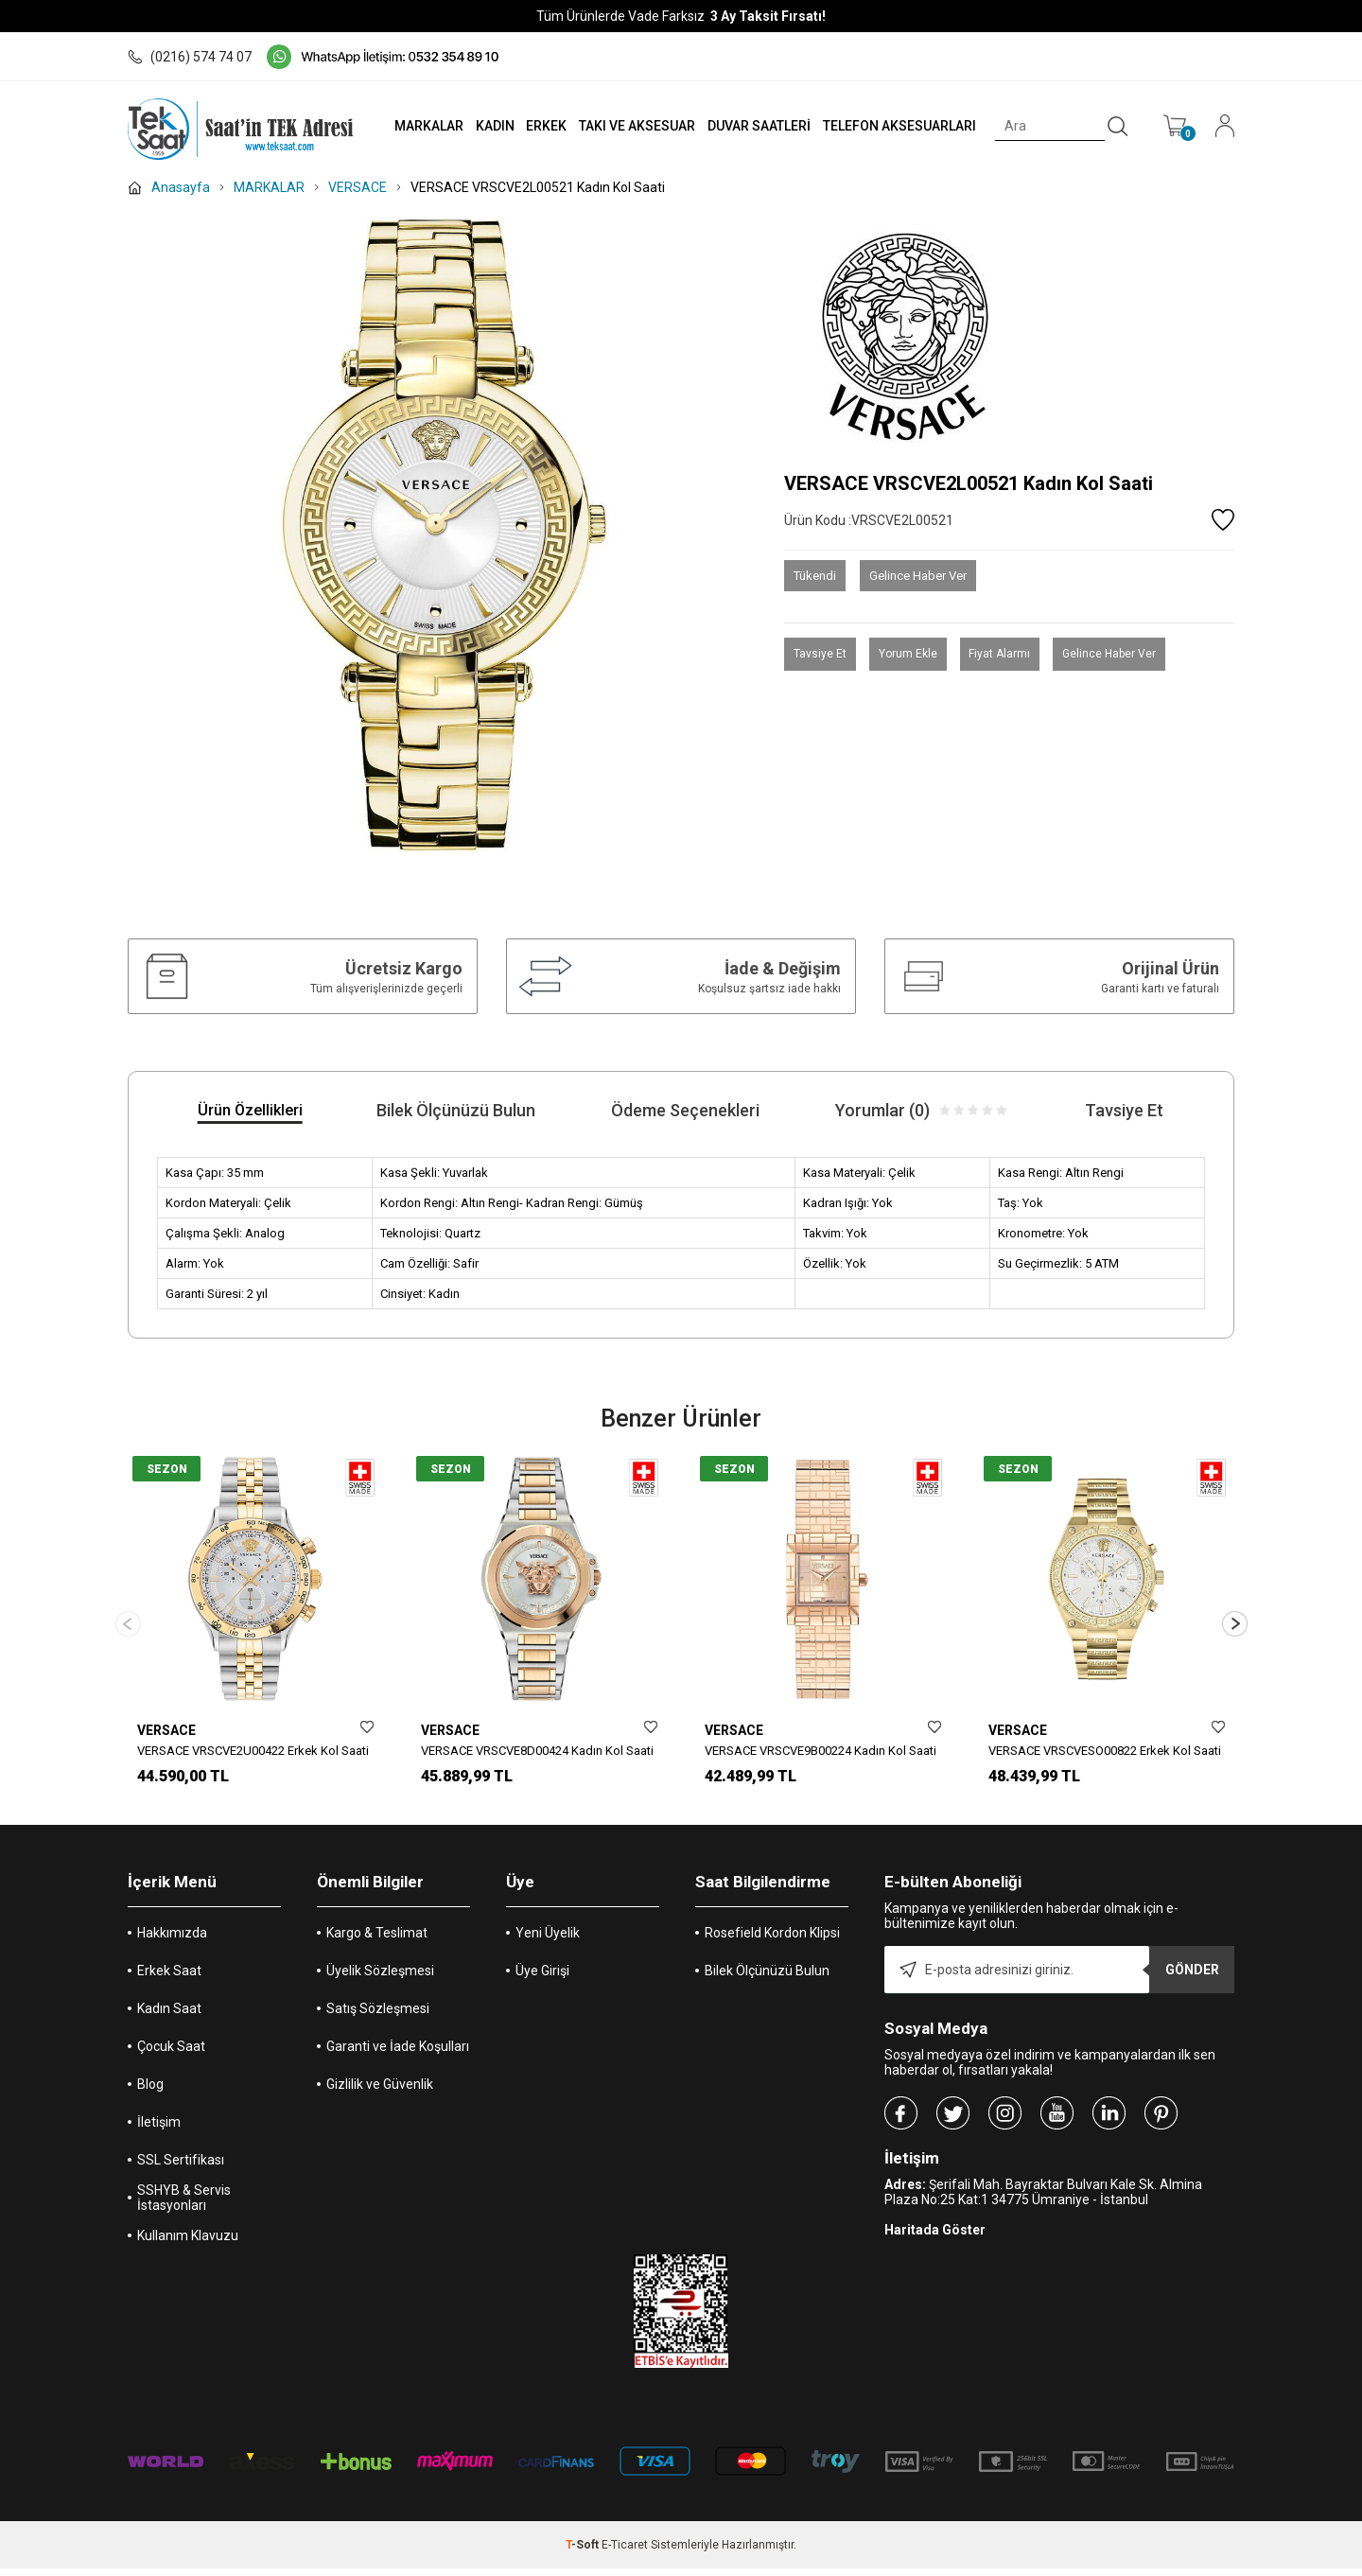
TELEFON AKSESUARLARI (897, 125)
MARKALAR (422, 125)
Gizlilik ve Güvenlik (379, 2091)
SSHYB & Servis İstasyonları (184, 2205)
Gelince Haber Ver (918, 576)
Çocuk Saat (171, 2053)
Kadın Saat (169, 2016)
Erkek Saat (169, 1978)
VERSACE (166, 1730)
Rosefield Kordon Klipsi (772, 1940)
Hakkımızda (172, 1940)
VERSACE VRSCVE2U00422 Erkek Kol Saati (253, 1751)
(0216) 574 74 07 (190, 56)
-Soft (584, 2552)
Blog (150, 2091)
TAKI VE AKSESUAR (633, 125)
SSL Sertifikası (180, 2167)
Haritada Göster (935, 2237)
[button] (1235, 1627)
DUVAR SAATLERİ (756, 125)
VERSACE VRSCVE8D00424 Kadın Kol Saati (537, 1751)
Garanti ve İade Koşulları (397, 2053)
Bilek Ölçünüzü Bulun (767, 1978)
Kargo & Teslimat (377, 1940)
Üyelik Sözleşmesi (380, 1978)
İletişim (159, 2129)
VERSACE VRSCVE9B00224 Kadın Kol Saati (820, 1751)
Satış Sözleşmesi (377, 2016)
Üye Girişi (542, 1978)
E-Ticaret (625, 2552)
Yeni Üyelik (547, 1940)
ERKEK (542, 125)
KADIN (489, 125)
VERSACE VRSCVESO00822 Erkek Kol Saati (1104, 1751)
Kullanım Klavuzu (187, 2243)
